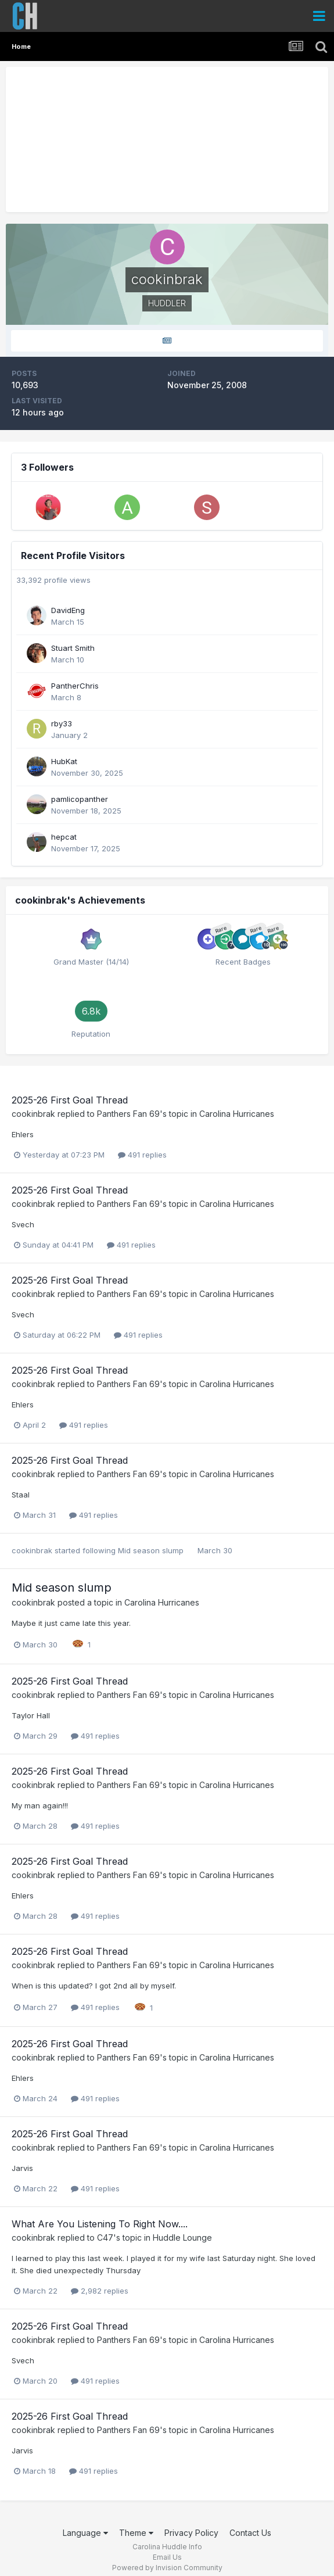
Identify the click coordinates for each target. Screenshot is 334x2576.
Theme (136, 2533)
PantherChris (75, 685)
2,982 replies (99, 2290)
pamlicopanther (79, 799)
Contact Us (250, 2533)
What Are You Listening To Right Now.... (100, 2224)
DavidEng (68, 610)
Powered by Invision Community (167, 2567)
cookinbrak (33, 1114)
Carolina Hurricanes (236, 1114)
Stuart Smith (73, 648)
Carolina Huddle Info (167, 2546)
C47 (105, 2237)
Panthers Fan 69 (128, 1114)
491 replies (142, 1154)
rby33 (61, 723)
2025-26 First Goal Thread (70, 1100)
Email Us (167, 2557)
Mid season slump (152, 1550)
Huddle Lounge (182, 2237)
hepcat (64, 836)
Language (85, 2533)
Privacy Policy (191, 2533)
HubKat (64, 761)
